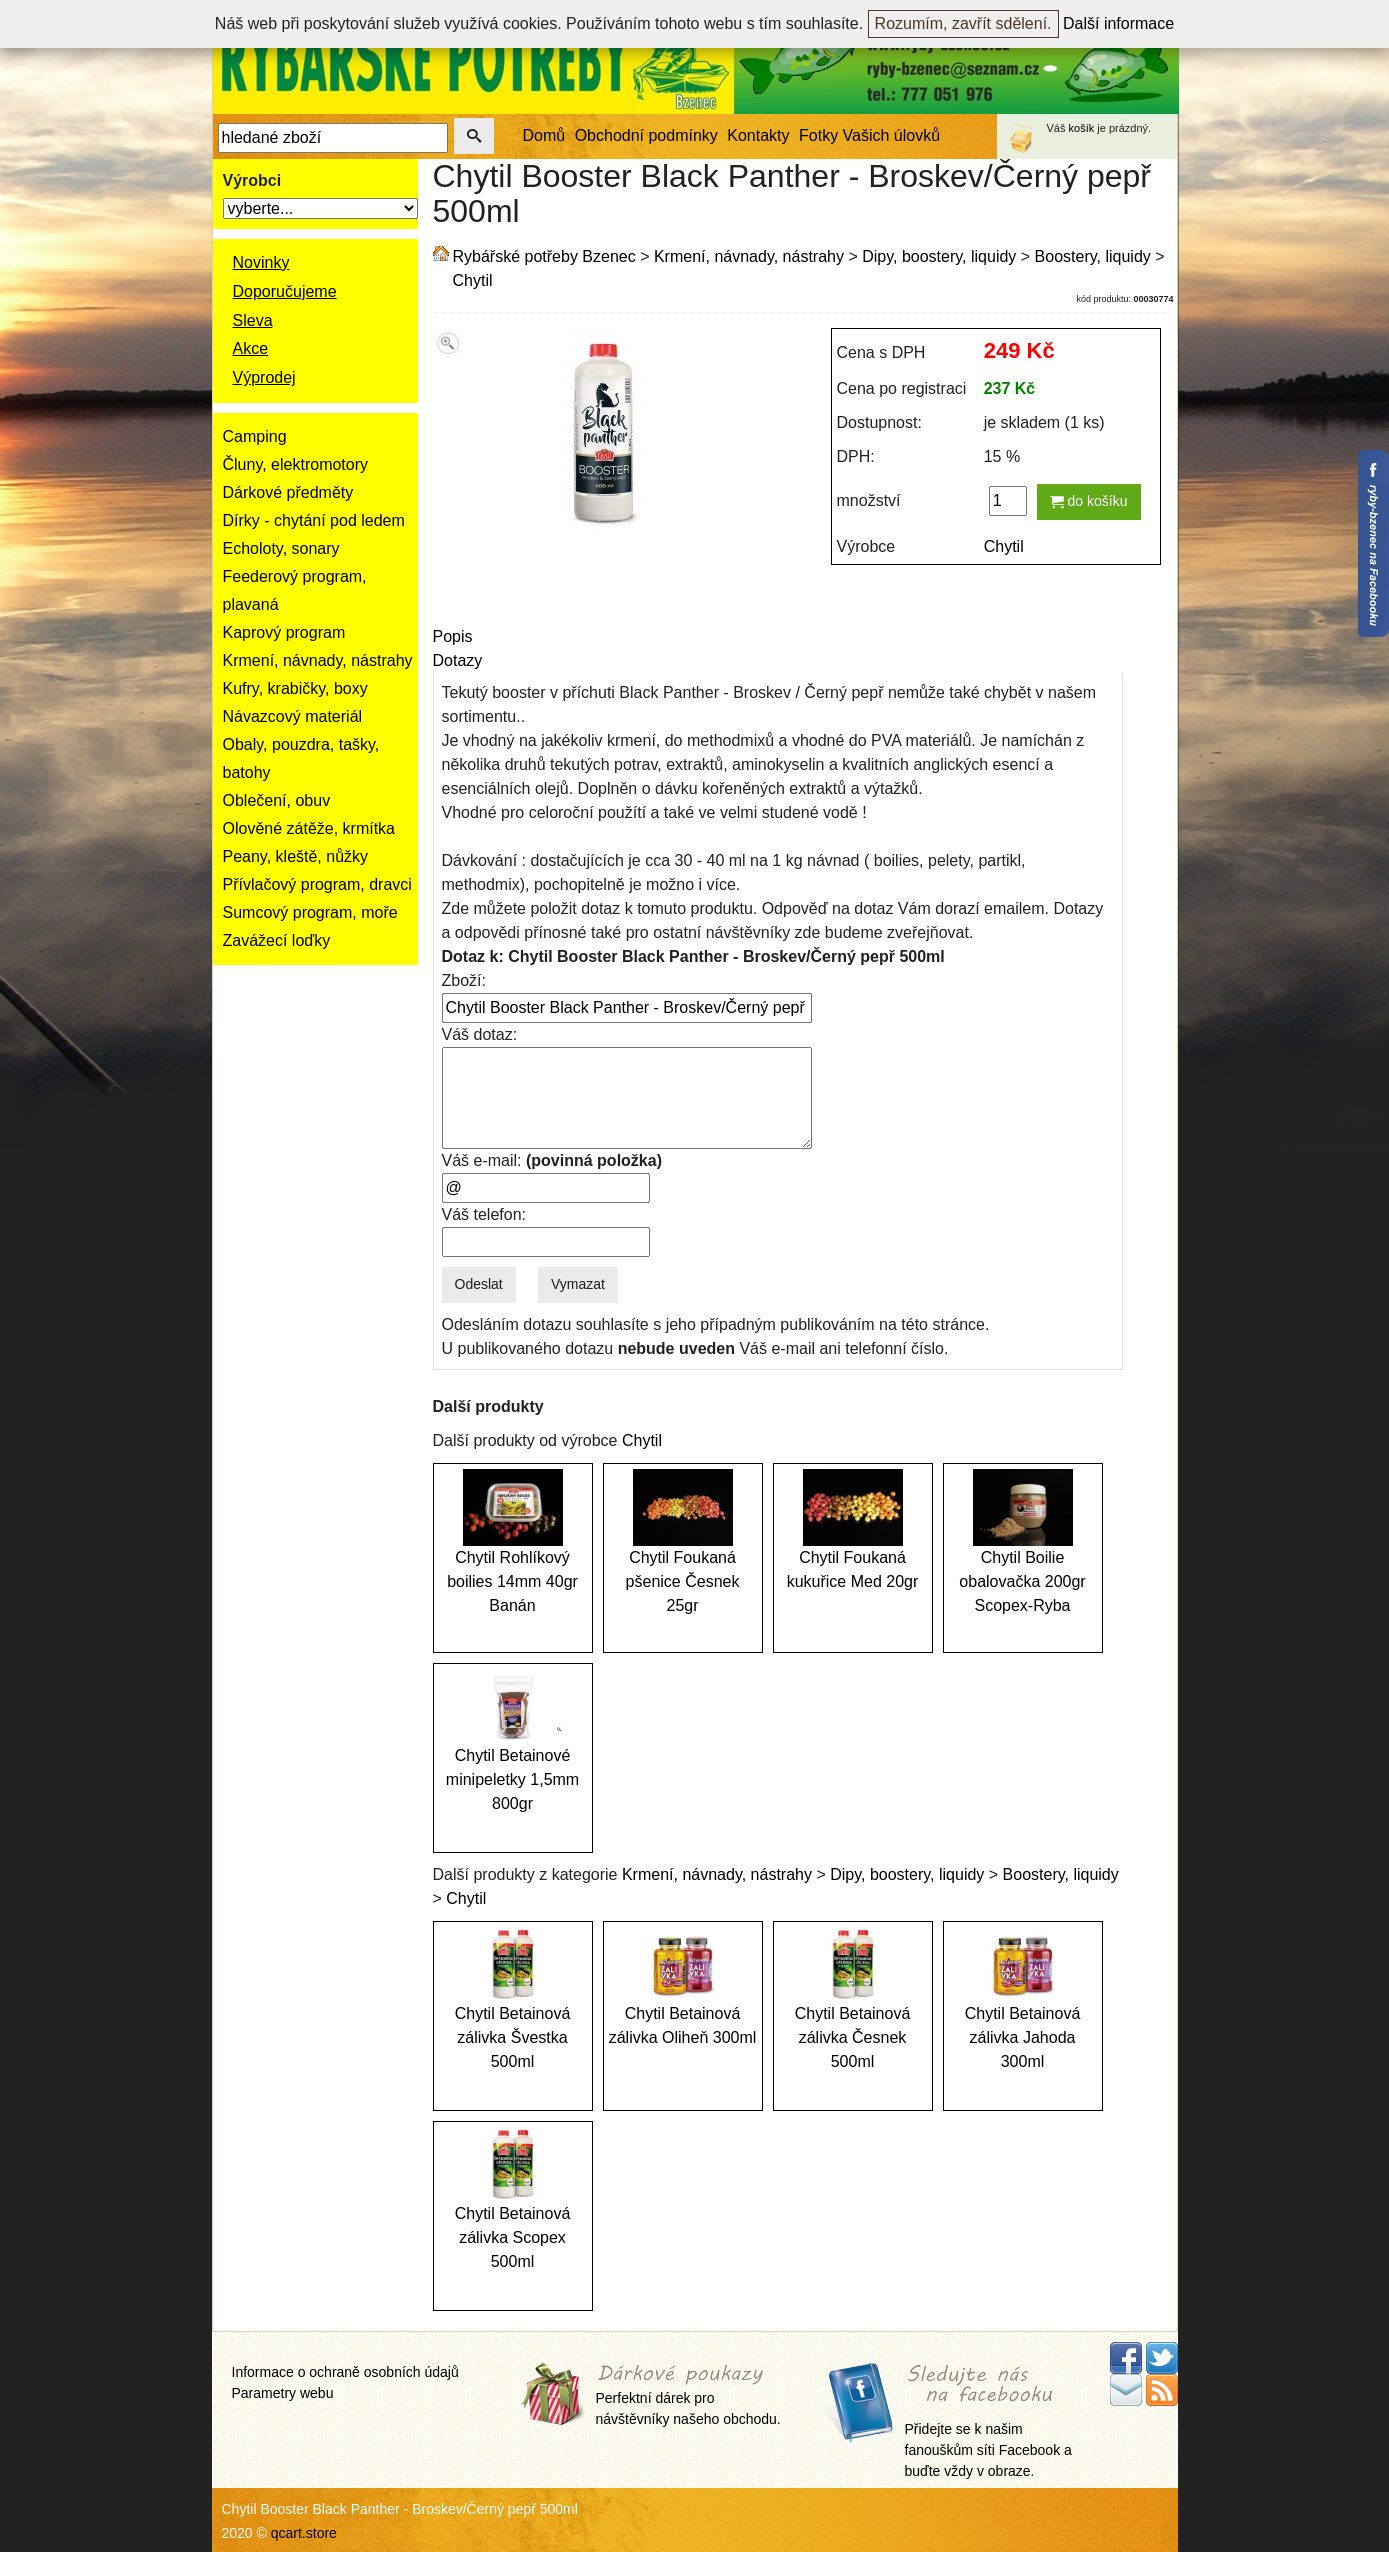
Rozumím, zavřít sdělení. (963, 23)
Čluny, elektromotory (296, 464)
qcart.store (304, 2533)
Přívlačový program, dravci (317, 884)
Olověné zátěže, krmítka (309, 828)
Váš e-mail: (552, 1160)
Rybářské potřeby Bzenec (544, 256)
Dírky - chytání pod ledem (314, 520)
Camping (255, 436)
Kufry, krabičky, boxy (295, 688)
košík (1082, 128)
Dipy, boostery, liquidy (939, 256)
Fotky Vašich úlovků (869, 135)
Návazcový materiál (293, 716)
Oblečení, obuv (277, 800)
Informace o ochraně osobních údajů (345, 2372)
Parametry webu (283, 2393)
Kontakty (758, 135)
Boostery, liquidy (1093, 256)
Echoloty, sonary (281, 548)
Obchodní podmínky (646, 135)
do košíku (1089, 501)
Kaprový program (284, 632)
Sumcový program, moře (310, 912)
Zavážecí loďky (277, 940)
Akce (251, 348)
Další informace (1118, 23)
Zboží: (464, 980)
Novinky (261, 262)
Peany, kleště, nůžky (296, 856)
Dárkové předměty (288, 492)
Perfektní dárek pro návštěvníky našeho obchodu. (688, 2396)
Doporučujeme (285, 291)
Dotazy (458, 660)
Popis (453, 636)
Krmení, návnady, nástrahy (318, 660)
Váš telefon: (484, 1214)
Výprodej (264, 377)
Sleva (253, 320)
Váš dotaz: (480, 1034)
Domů (544, 135)
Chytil (473, 280)
